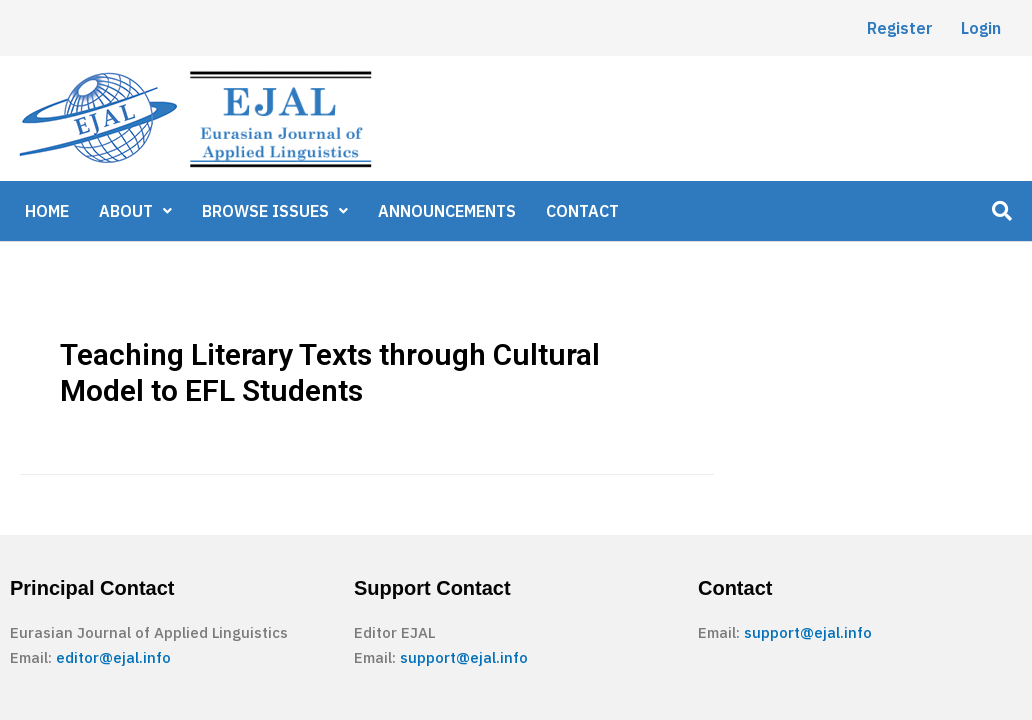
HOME (47, 211)
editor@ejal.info (113, 657)
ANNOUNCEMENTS (447, 211)
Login (981, 28)
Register (900, 28)
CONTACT (582, 211)
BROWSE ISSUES (275, 211)
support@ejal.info (464, 657)
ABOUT (135, 211)
